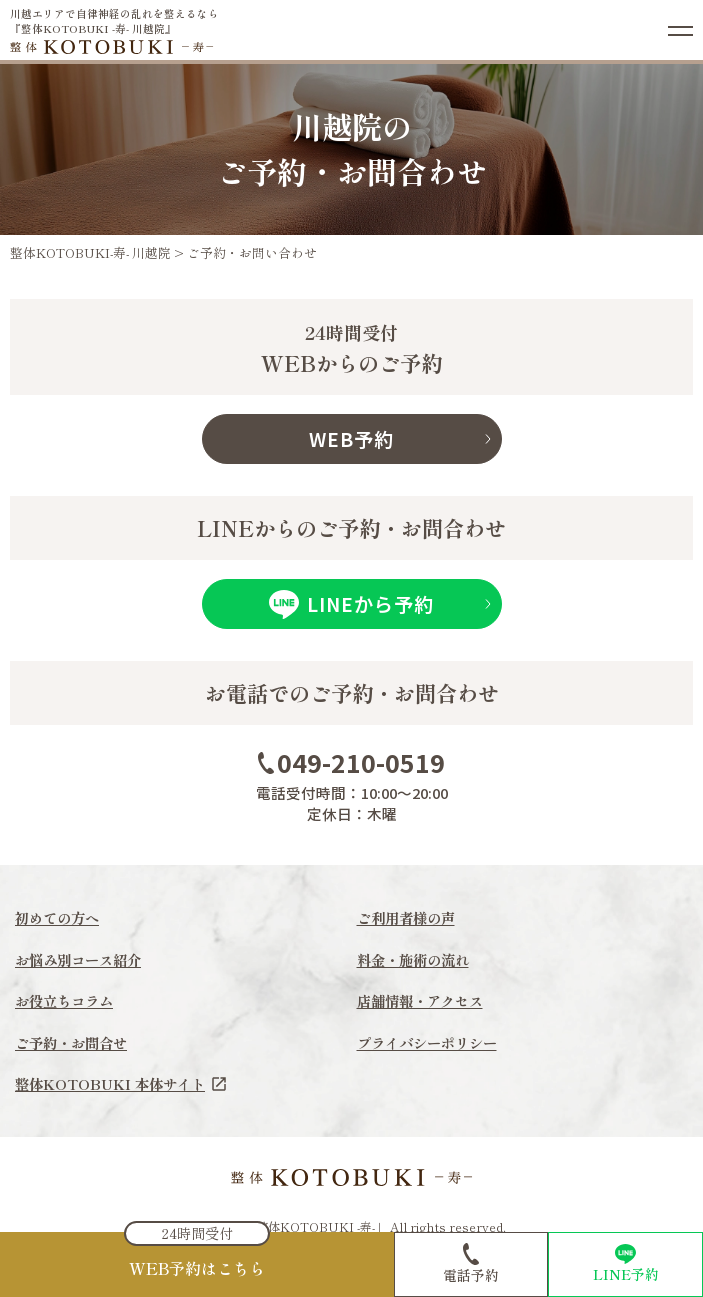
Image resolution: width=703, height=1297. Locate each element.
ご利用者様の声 (409, 917)
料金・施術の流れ (417, 959)
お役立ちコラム (67, 1001)
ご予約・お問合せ (75, 1043)
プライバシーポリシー (432, 1043)
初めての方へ (60, 917)
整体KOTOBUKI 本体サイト (125, 1084)
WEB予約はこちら (197, 1268)
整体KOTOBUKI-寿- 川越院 (90, 252)
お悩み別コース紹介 (82, 959)
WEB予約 (351, 439)
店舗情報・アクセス (424, 1001)
